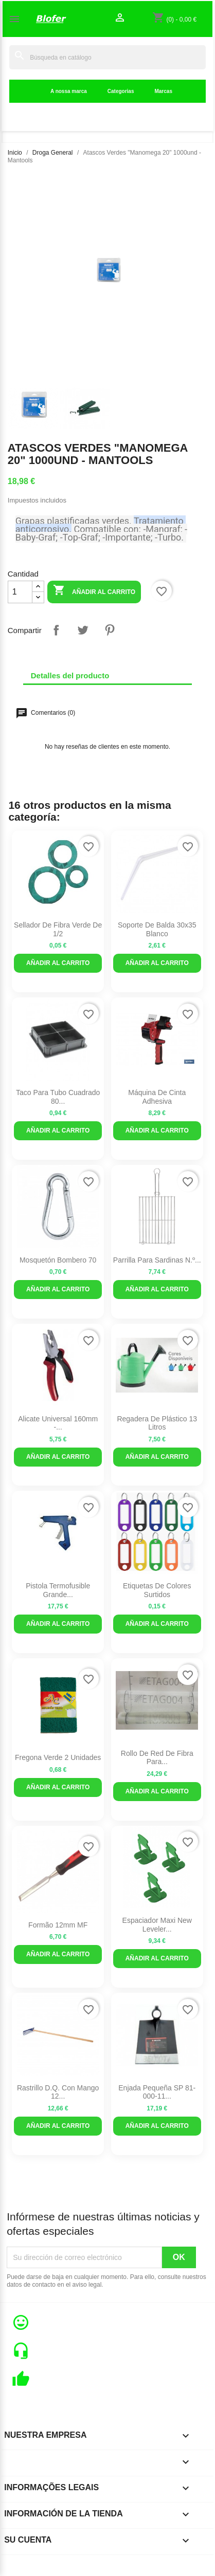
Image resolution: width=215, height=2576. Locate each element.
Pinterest (109, 630)
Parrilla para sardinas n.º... (157, 1260)
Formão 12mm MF (57, 1925)
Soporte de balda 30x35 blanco (157, 929)
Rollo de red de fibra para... (157, 1757)
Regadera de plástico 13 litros (157, 1423)
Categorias (120, 91)
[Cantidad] (20, 592)
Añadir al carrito (94, 591)
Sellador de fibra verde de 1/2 (58, 929)
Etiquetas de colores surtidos (157, 1590)
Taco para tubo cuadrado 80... (58, 1096)
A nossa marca (68, 91)
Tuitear (83, 630)
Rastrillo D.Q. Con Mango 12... (58, 2092)
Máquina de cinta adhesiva (157, 1096)
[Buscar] (107, 57)
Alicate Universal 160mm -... (58, 1423)
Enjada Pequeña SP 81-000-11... (156, 2092)
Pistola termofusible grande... (58, 1590)
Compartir (56, 630)
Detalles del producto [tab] (70, 675)
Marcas (163, 91)
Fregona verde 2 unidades (58, 1757)
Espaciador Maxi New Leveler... (157, 1924)
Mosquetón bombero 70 (58, 1260)
